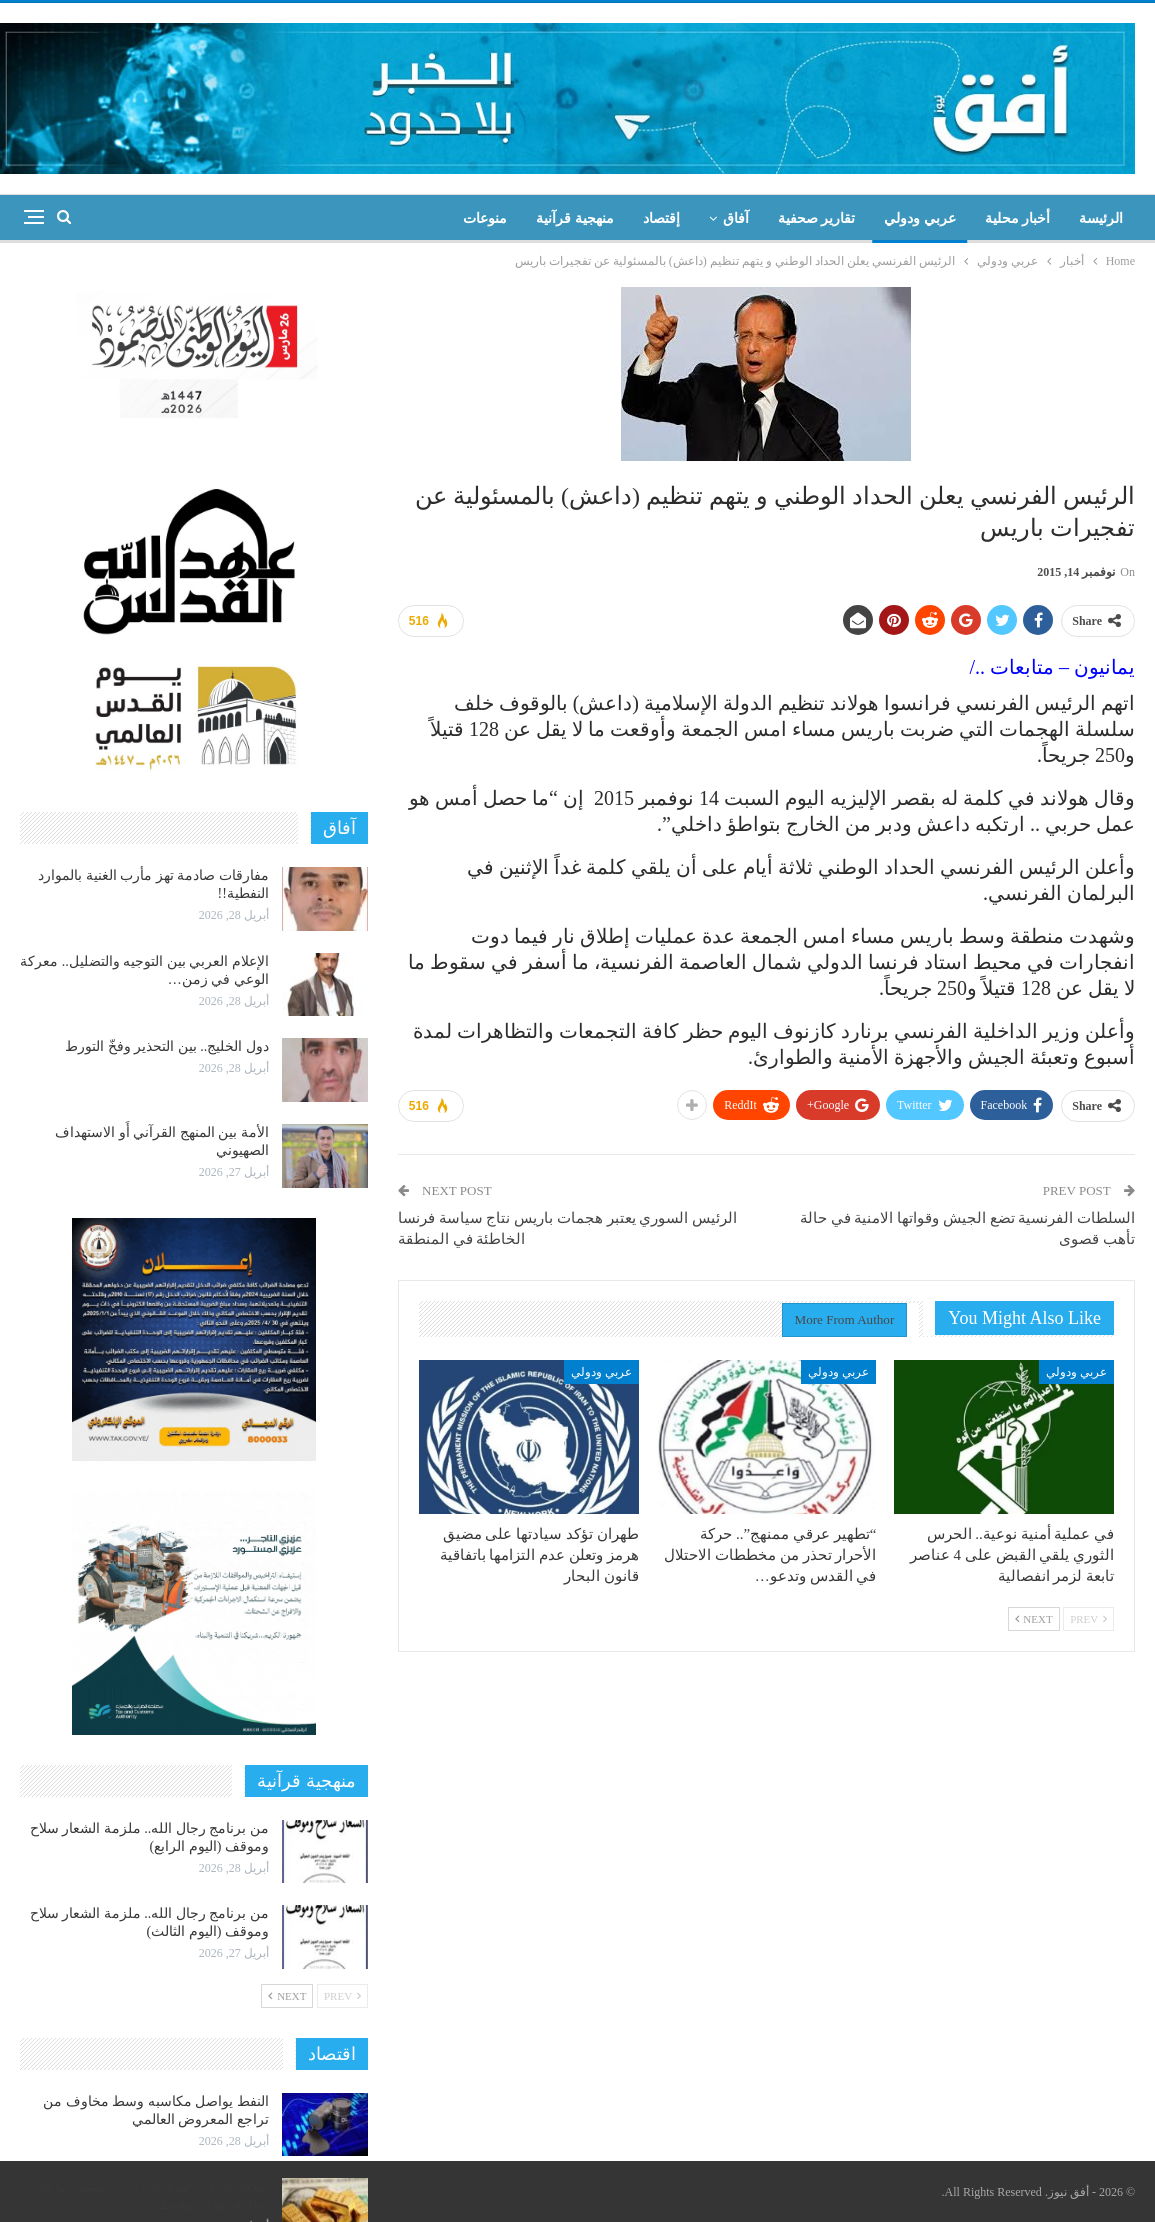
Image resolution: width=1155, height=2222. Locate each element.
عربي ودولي (920, 218)
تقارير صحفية (817, 218)
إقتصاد (661, 218)
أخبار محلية (1018, 218)
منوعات (485, 218)
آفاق (736, 218)
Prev (1088, 1619)
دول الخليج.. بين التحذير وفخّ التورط (167, 1046)
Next (1034, 1619)
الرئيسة (1101, 218)
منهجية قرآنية (575, 218)
